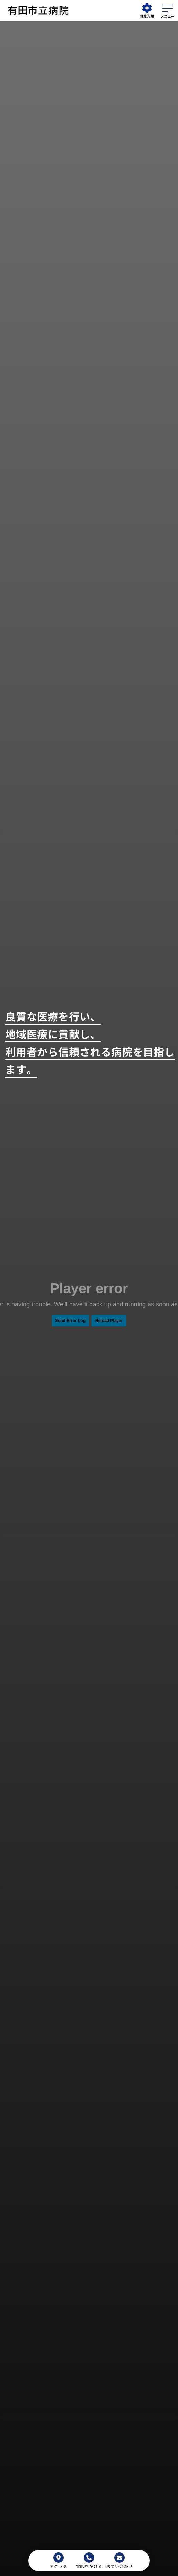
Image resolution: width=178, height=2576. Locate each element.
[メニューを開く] (167, 10)
